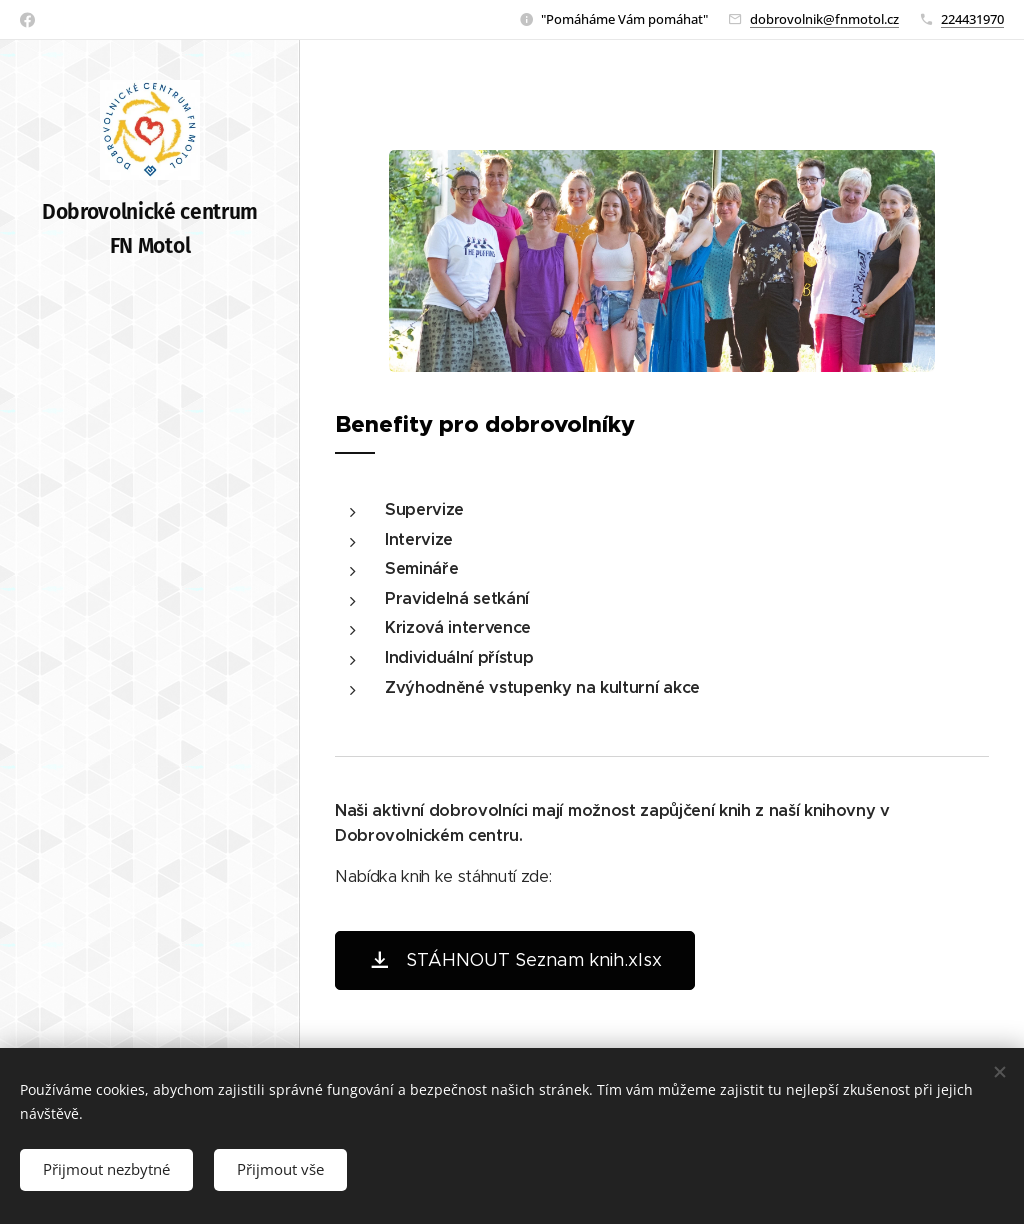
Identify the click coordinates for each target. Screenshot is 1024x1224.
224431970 (972, 19)
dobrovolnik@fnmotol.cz (824, 19)
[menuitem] (150, 494)
